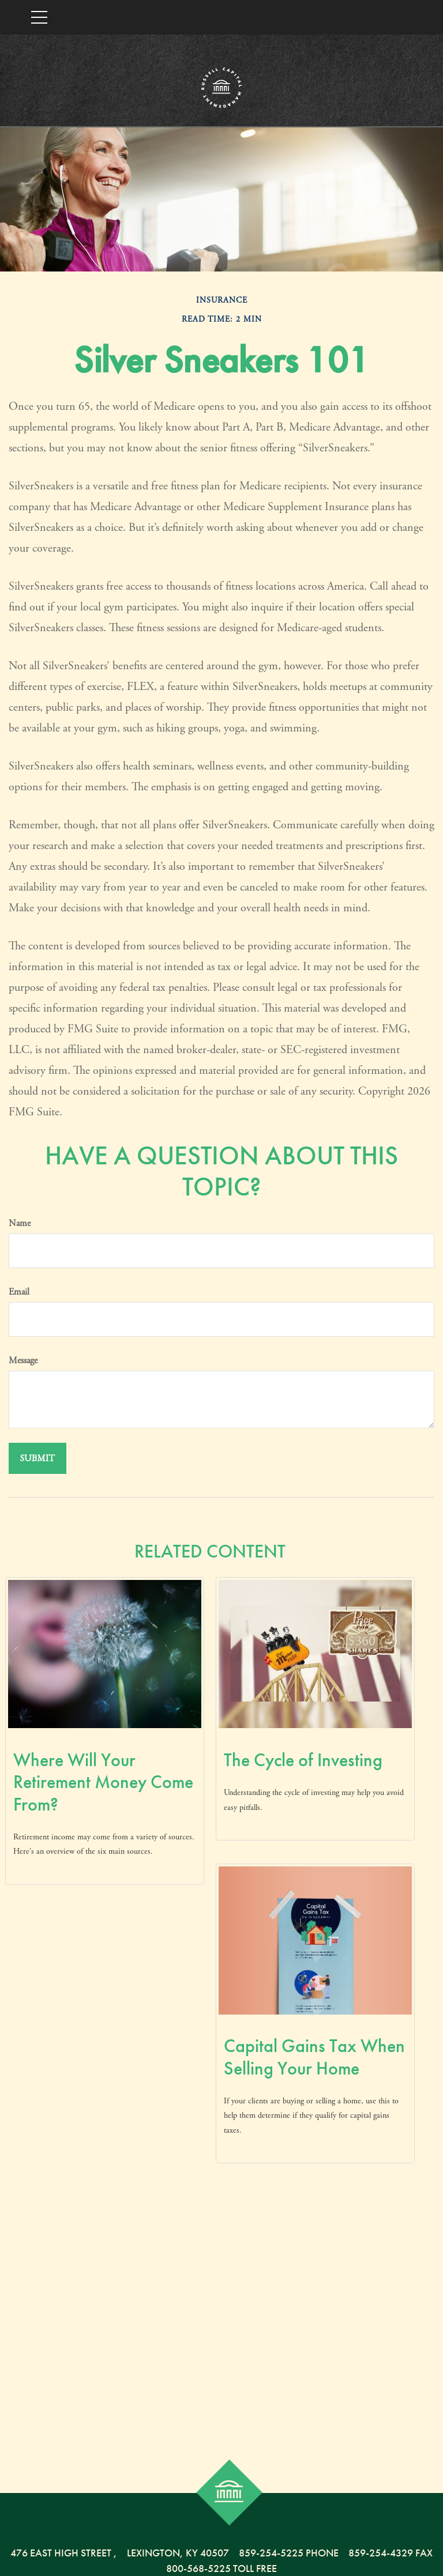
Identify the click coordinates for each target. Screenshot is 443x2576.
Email (19, 1292)
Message (23, 1361)
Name (20, 1223)
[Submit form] (37, 1458)
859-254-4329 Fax (390, 2552)
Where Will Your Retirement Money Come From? (103, 1782)
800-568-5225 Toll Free (221, 2568)
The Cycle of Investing (303, 1760)
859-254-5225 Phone (289, 2552)
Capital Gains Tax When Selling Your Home (314, 2057)
